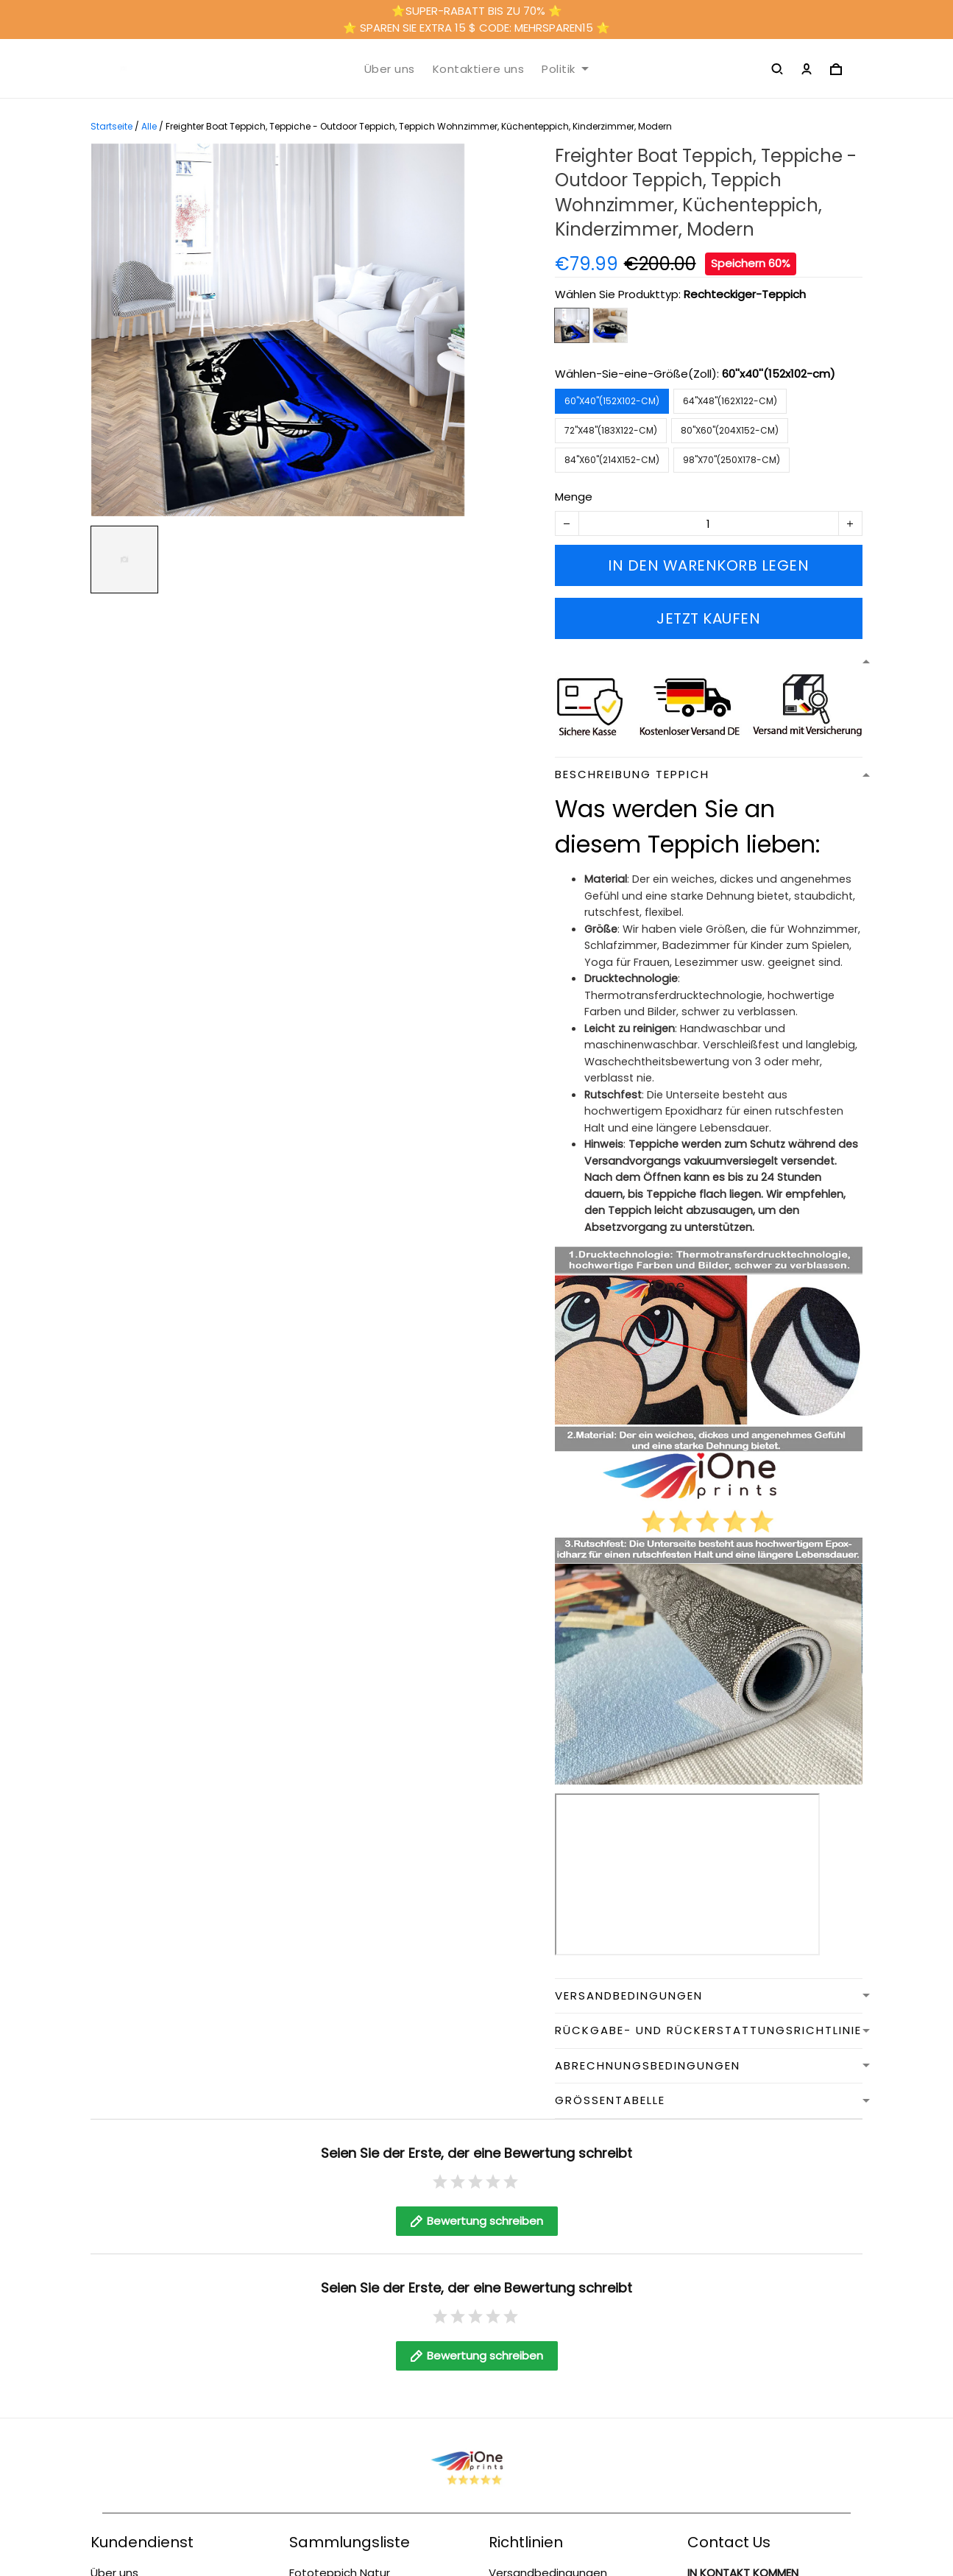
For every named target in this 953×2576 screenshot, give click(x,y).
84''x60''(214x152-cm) (611, 460)
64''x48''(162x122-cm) (730, 401)
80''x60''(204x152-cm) (730, 430)
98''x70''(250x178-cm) (731, 460)
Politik (565, 69)
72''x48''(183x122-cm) (610, 430)
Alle (149, 126)
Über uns (389, 69)
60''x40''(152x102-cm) (778, 373)
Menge (573, 496)
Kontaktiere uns (479, 69)
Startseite (111, 126)
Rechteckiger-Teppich (745, 294)
